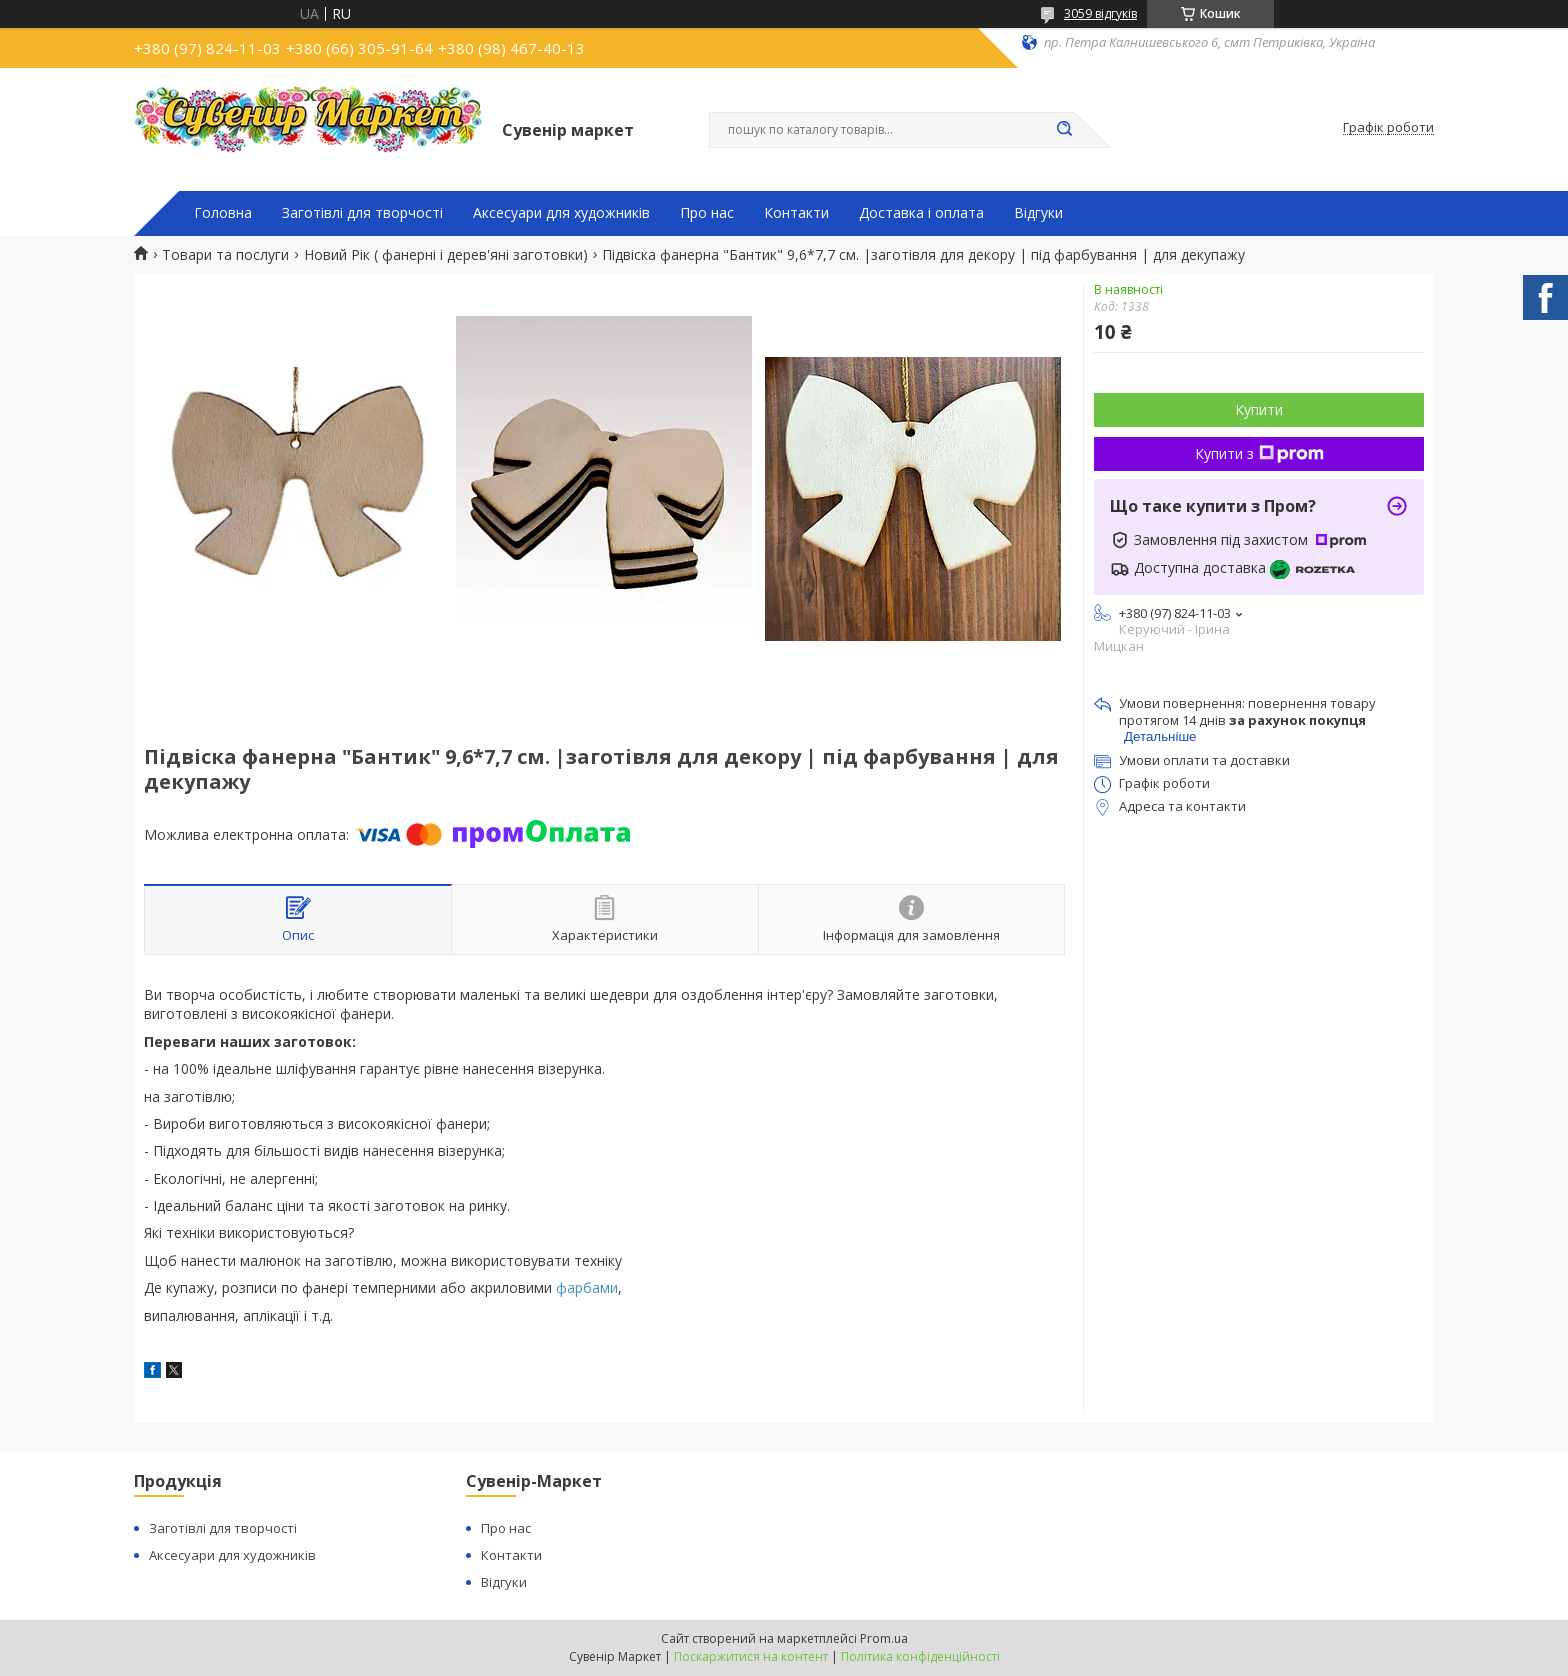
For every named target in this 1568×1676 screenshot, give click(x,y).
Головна (223, 213)
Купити (1259, 409)
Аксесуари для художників (561, 213)
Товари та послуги (225, 255)
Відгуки (1038, 213)
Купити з (1259, 453)
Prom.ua (884, 1638)
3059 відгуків (1100, 13)
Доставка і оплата (921, 213)
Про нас (707, 213)
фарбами (587, 1287)
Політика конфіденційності (920, 1656)
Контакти (796, 213)
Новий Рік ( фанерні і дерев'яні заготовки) (446, 255)
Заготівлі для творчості (362, 213)
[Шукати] (1064, 130)
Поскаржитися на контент (751, 1656)
